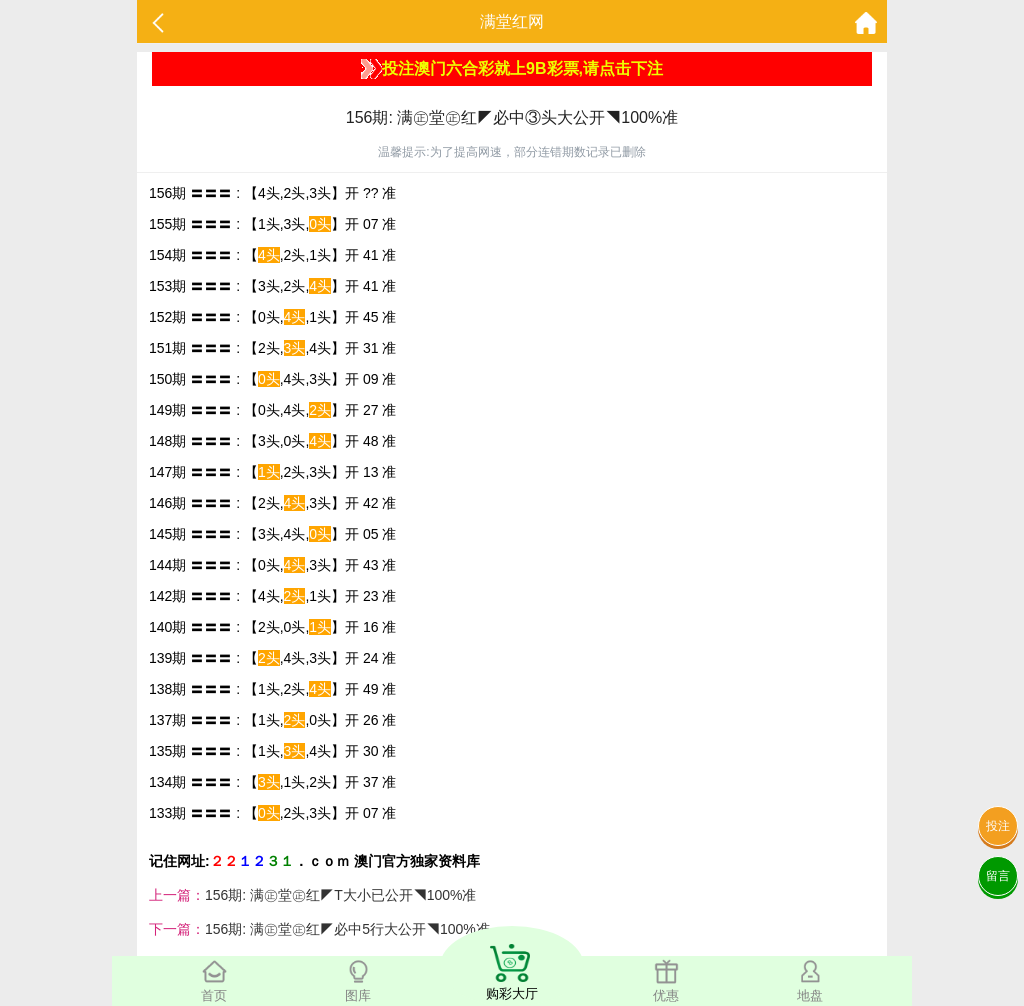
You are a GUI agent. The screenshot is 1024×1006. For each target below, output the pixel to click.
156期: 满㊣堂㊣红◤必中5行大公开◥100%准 (347, 929)
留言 (998, 876)
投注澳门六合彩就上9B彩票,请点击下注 (512, 69)
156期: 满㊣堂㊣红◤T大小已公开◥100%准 (341, 895)
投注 (998, 826)
